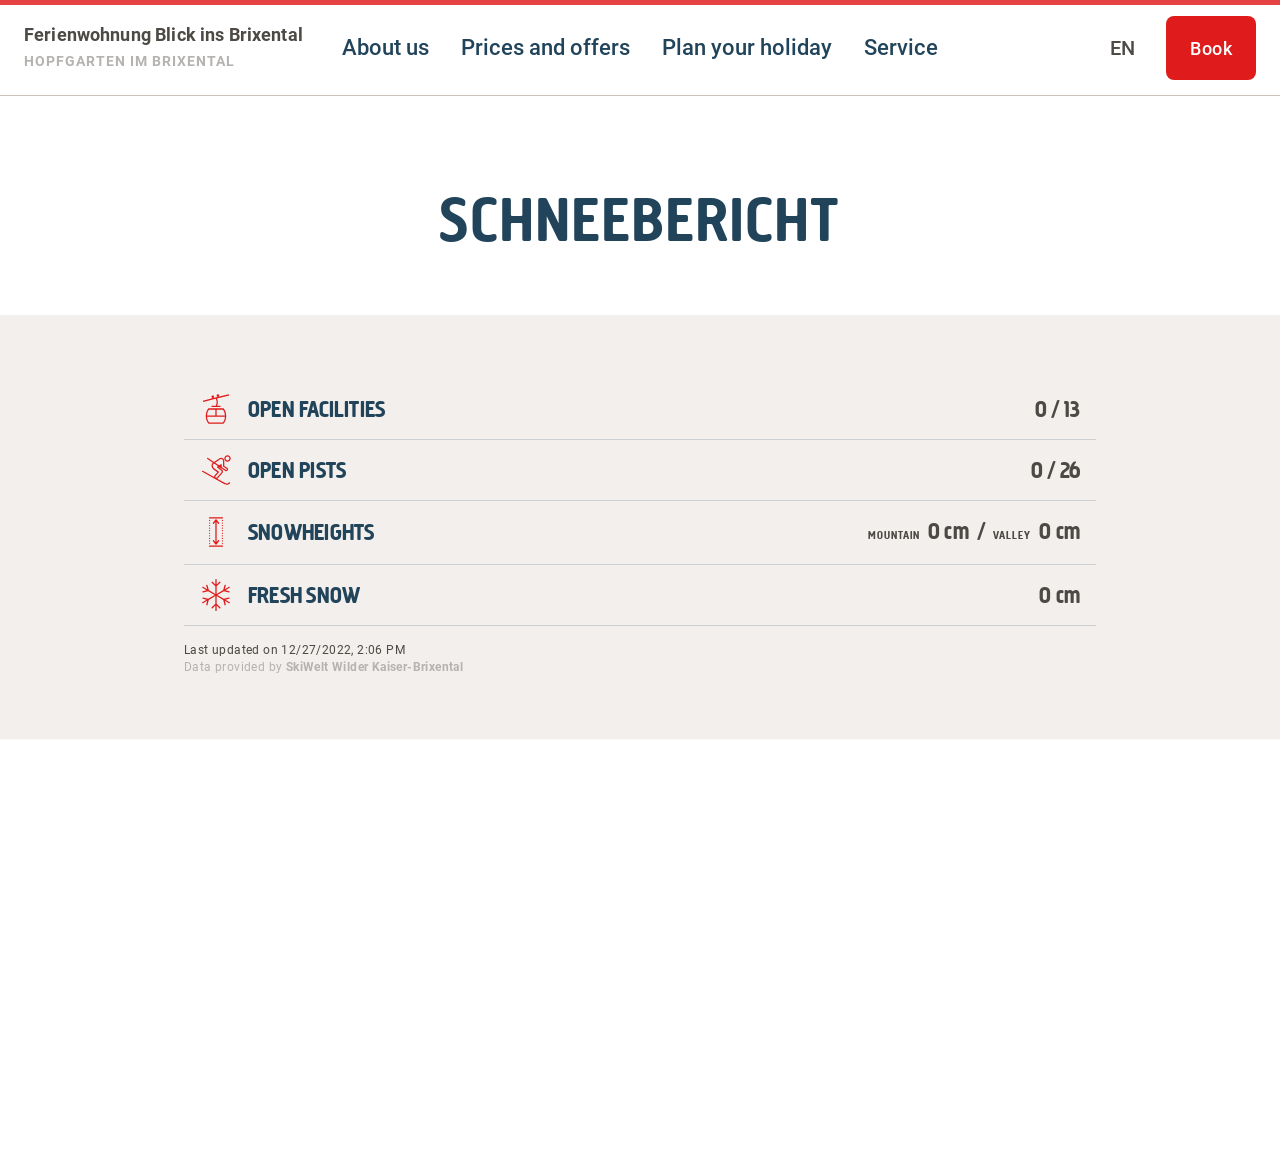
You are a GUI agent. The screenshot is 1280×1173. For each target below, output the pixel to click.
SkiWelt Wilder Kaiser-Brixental (374, 667)
